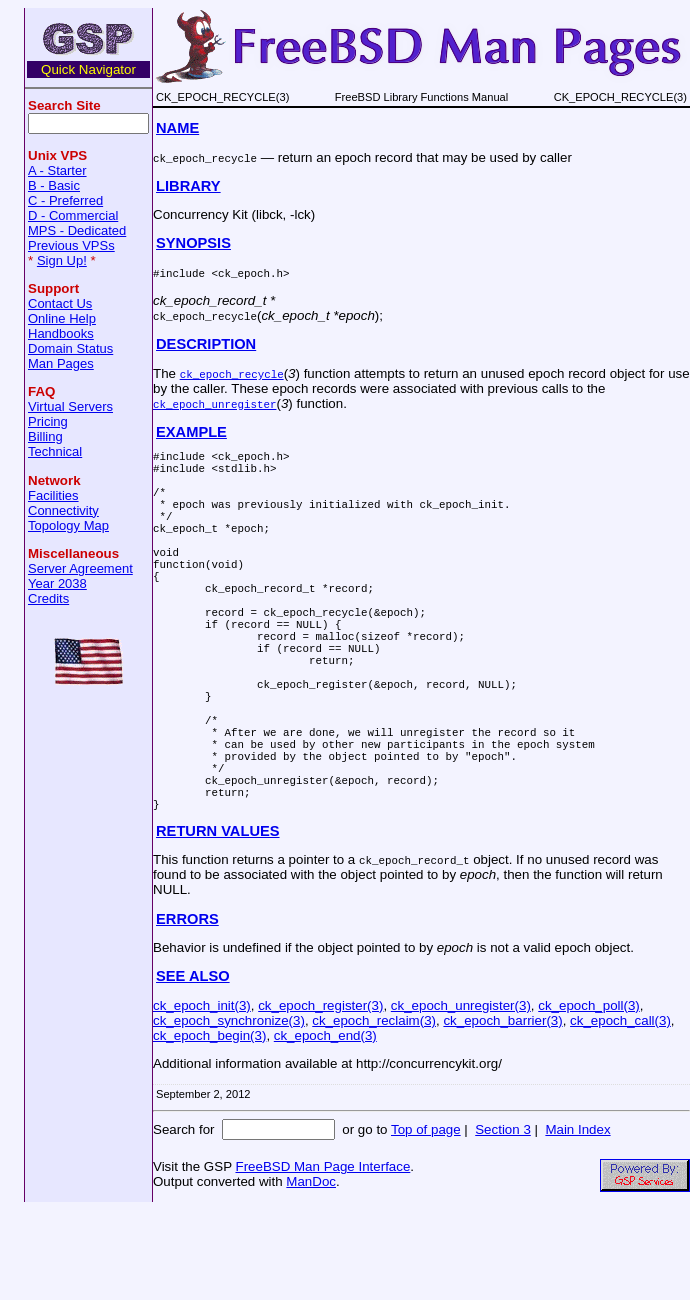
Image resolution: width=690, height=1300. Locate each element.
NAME (177, 128)
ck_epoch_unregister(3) (461, 1095)
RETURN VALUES (218, 921)
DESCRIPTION (206, 344)
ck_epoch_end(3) (325, 1125)
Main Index (577, 1219)
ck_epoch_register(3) (320, 1095)
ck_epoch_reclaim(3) (374, 1110)
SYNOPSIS (193, 243)
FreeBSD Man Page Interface (322, 1256)
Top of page (426, 1219)
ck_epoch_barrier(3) (502, 1110)
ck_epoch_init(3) (202, 1095)
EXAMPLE (191, 432)
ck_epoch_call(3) (620, 1110)
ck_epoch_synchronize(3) (229, 1110)
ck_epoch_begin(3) (209, 1125)
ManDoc (311, 1271)
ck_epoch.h (250, 272)
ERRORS (187, 1009)
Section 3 (503, 1219)
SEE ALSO (193, 1066)
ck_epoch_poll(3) (589, 1095)
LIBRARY (188, 186)
